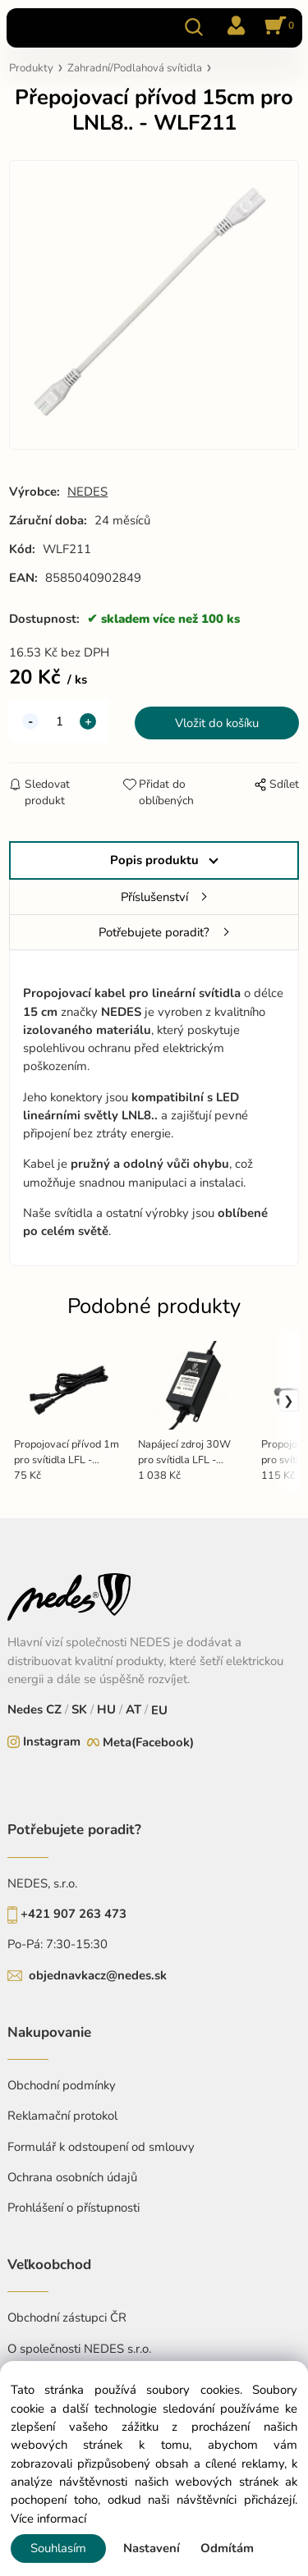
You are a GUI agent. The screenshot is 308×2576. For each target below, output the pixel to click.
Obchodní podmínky (61, 2085)
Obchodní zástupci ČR (66, 2317)
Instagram (51, 1741)
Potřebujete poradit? (154, 932)
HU (105, 1709)
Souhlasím (58, 2548)
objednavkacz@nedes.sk (98, 1975)
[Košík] (277, 27)
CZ (55, 1709)
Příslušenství (154, 897)
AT (131, 1709)
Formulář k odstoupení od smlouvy (101, 2147)
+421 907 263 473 (73, 1914)
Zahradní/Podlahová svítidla (134, 68)
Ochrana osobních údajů (72, 2177)
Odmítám (227, 2548)
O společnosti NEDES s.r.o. (79, 2348)
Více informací (48, 2518)
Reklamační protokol (62, 2115)
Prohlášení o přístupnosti (73, 2207)
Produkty (31, 68)
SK (79, 1709)
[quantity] (59, 721)
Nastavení (151, 2548)
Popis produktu (154, 860)
